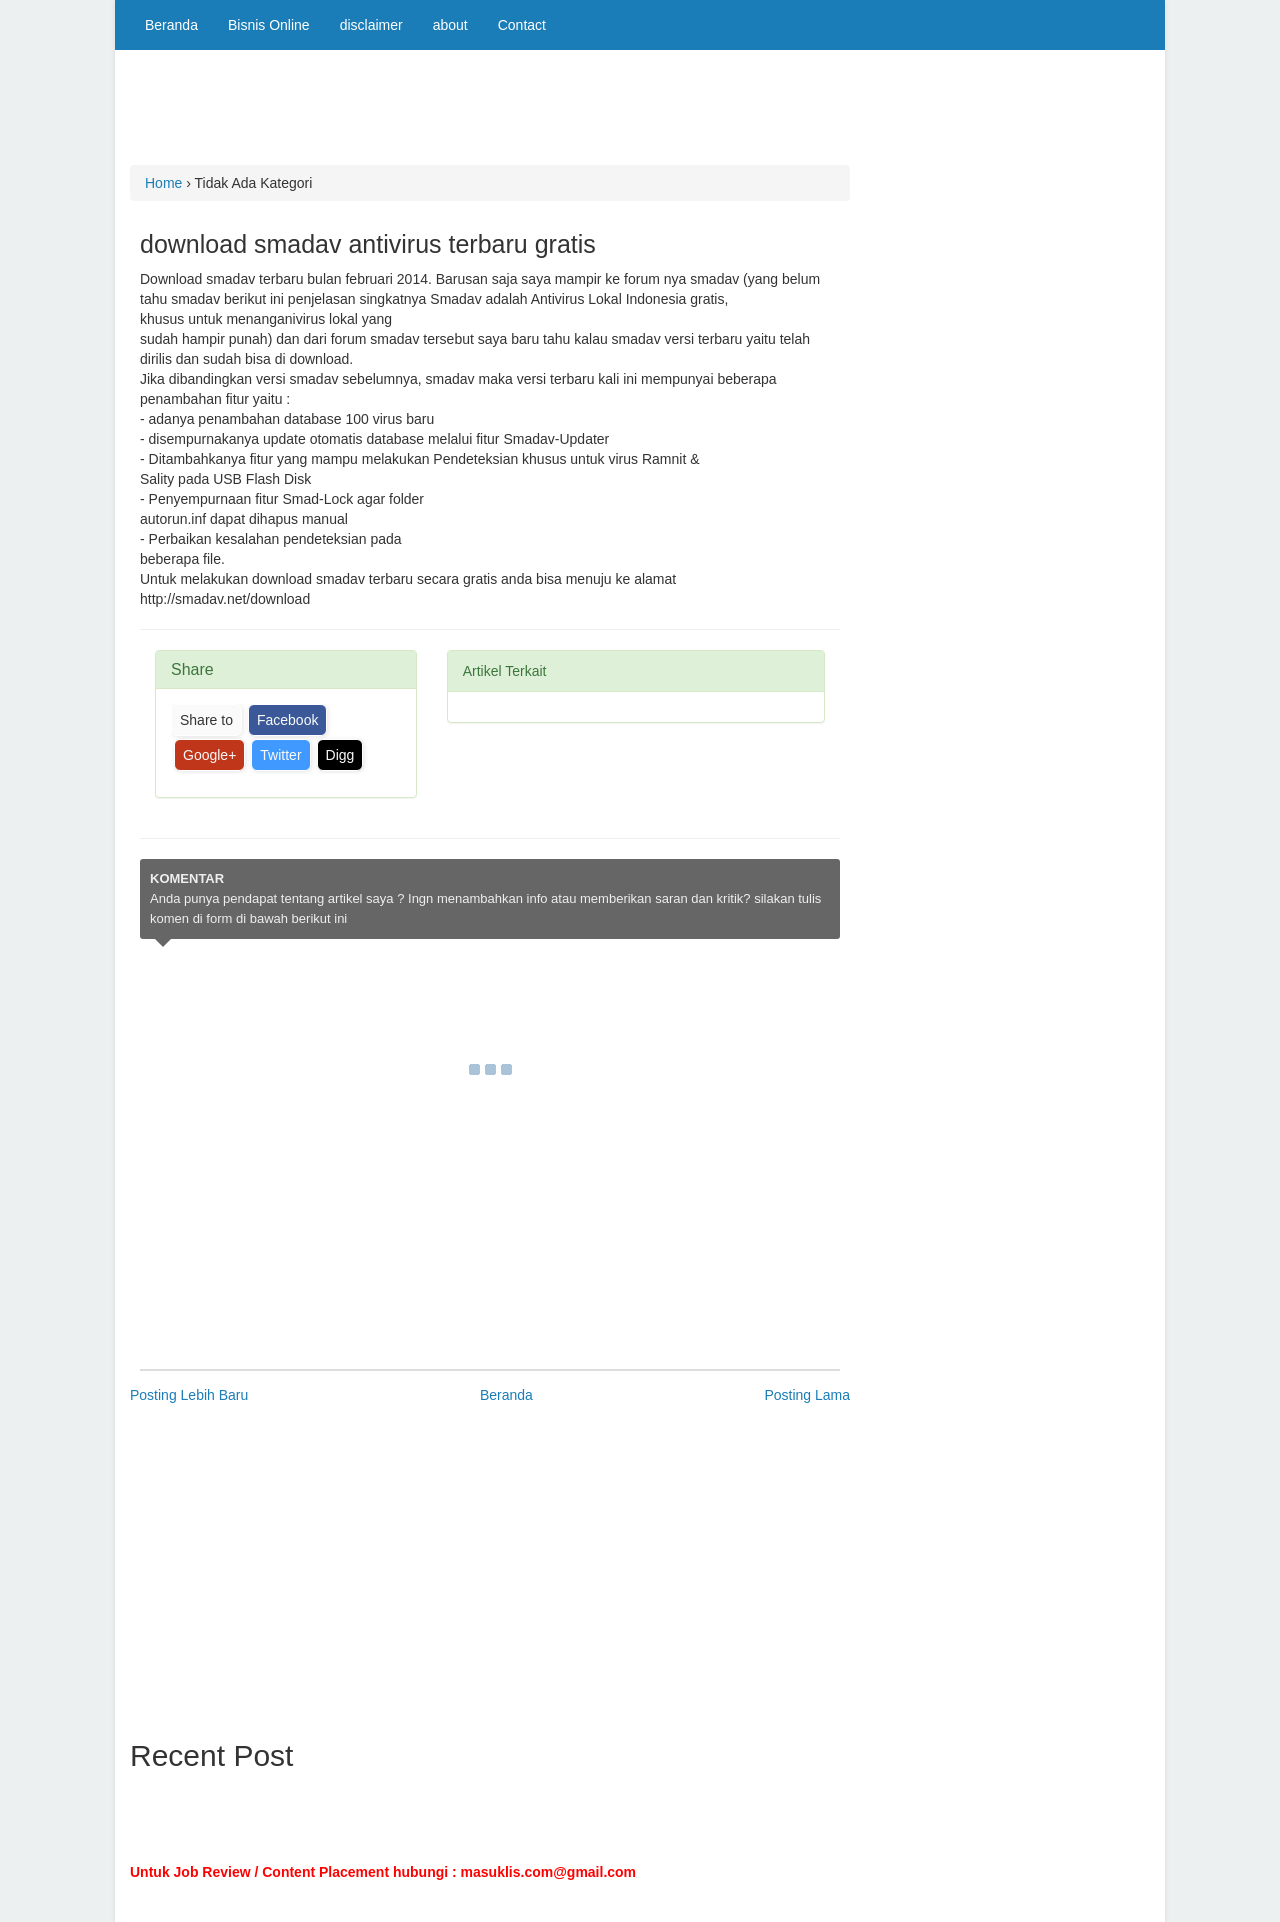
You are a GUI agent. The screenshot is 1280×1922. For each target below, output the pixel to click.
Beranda (171, 25)
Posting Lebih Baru (189, 1395)
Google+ (209, 755)
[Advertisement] (494, 115)
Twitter (280, 755)
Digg (340, 755)
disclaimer (371, 25)
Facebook (287, 720)
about (450, 25)
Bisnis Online (269, 25)
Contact (522, 25)
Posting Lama (807, 1395)
